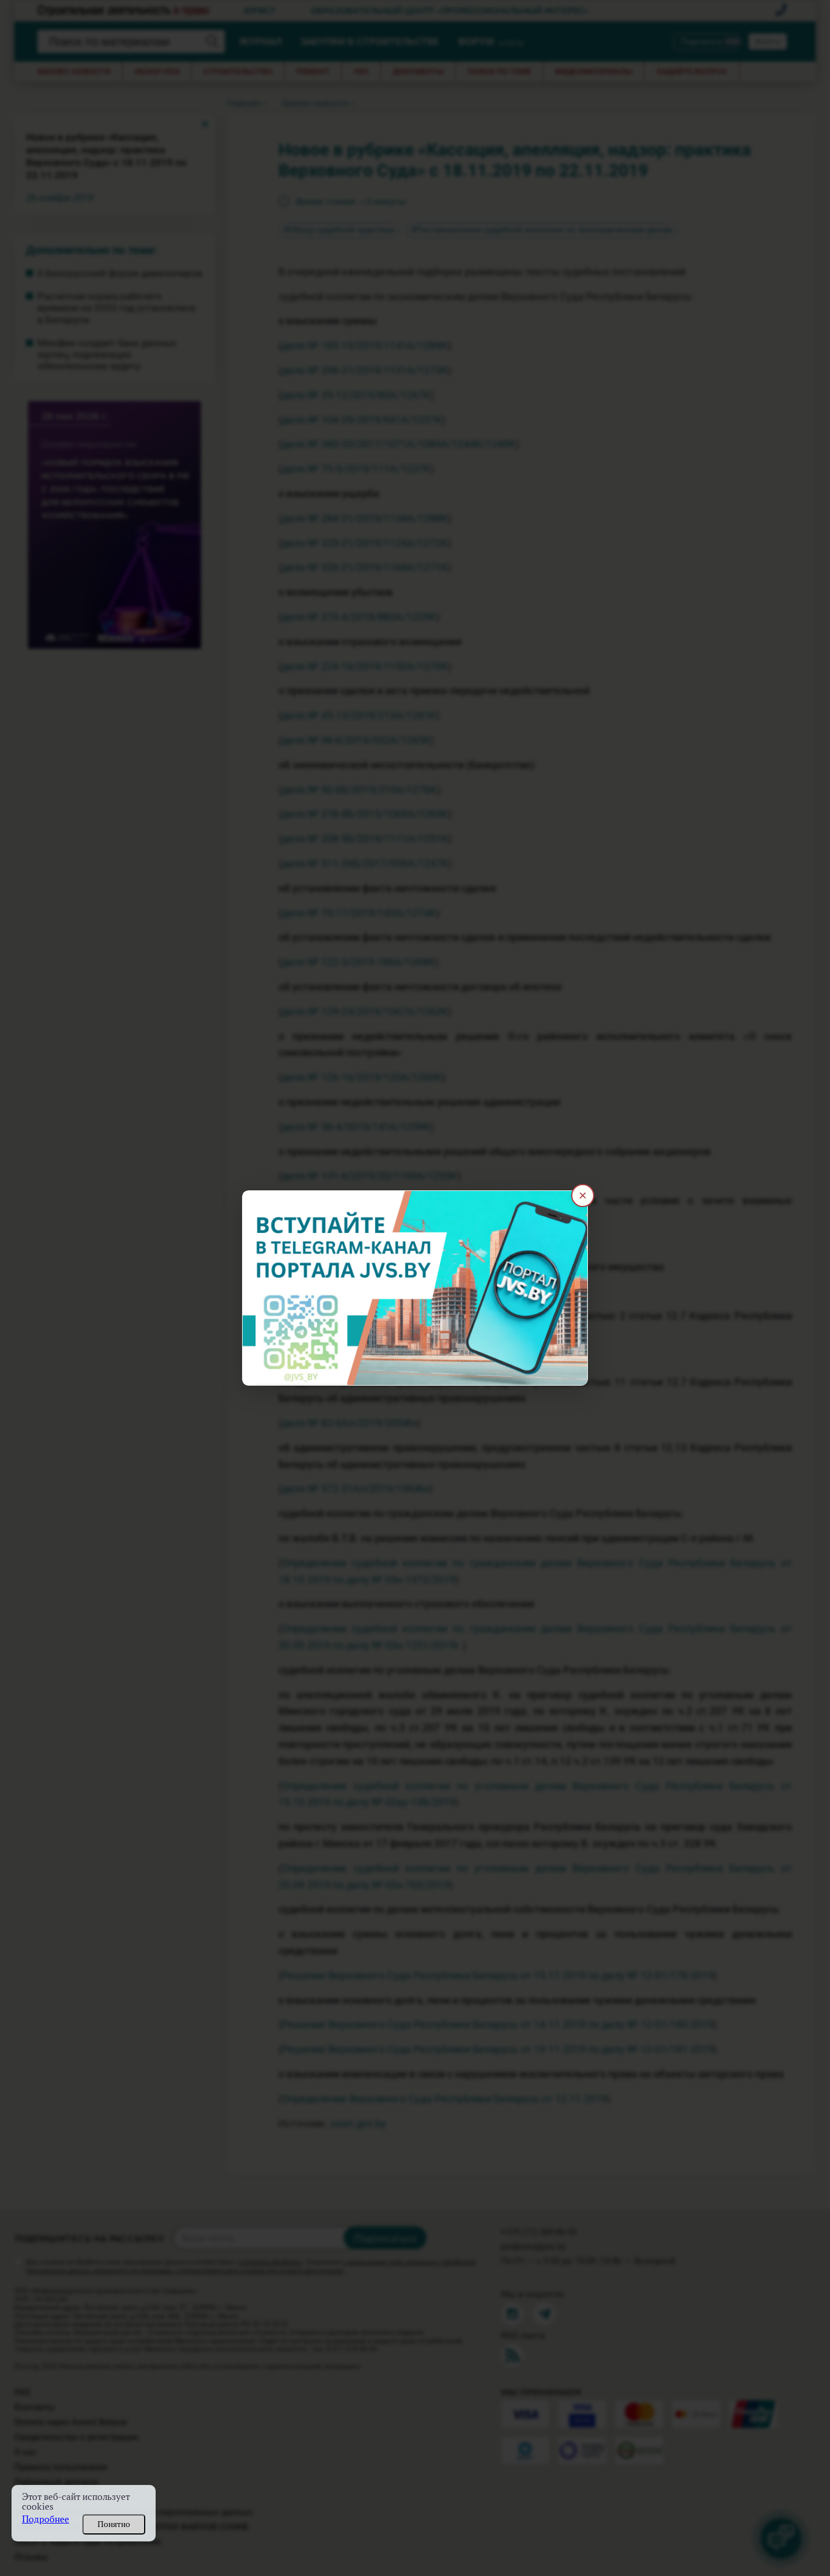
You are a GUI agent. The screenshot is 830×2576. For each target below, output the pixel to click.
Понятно (113, 2524)
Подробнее (45, 2519)
